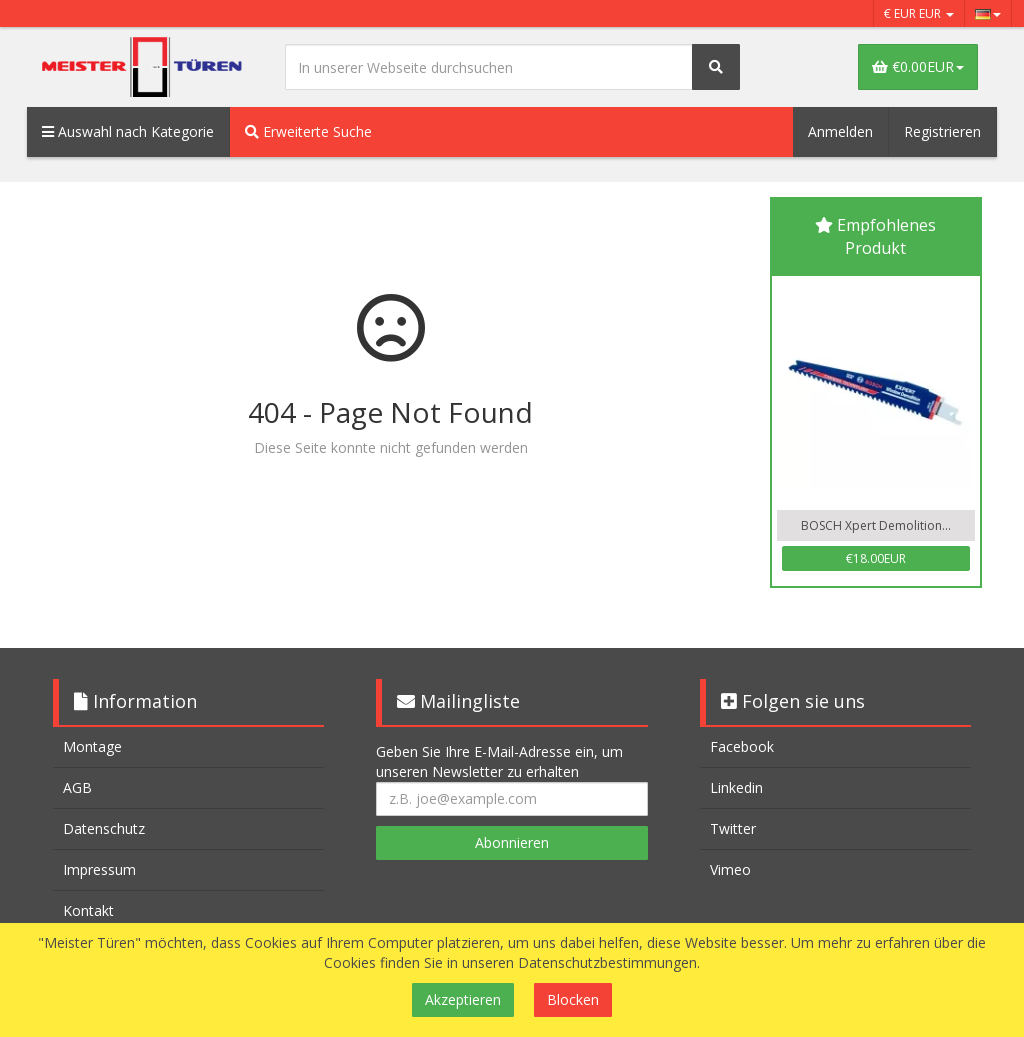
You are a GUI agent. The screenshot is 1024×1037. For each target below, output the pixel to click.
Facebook (742, 746)
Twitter (733, 828)
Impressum (99, 869)
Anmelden (840, 131)
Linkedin (736, 787)
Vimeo (730, 869)
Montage (92, 746)
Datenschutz (104, 828)
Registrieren (942, 131)
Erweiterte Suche (308, 131)
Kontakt (88, 910)
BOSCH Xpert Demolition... (876, 525)
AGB (77, 787)
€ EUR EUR (919, 13)
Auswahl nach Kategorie (128, 131)
